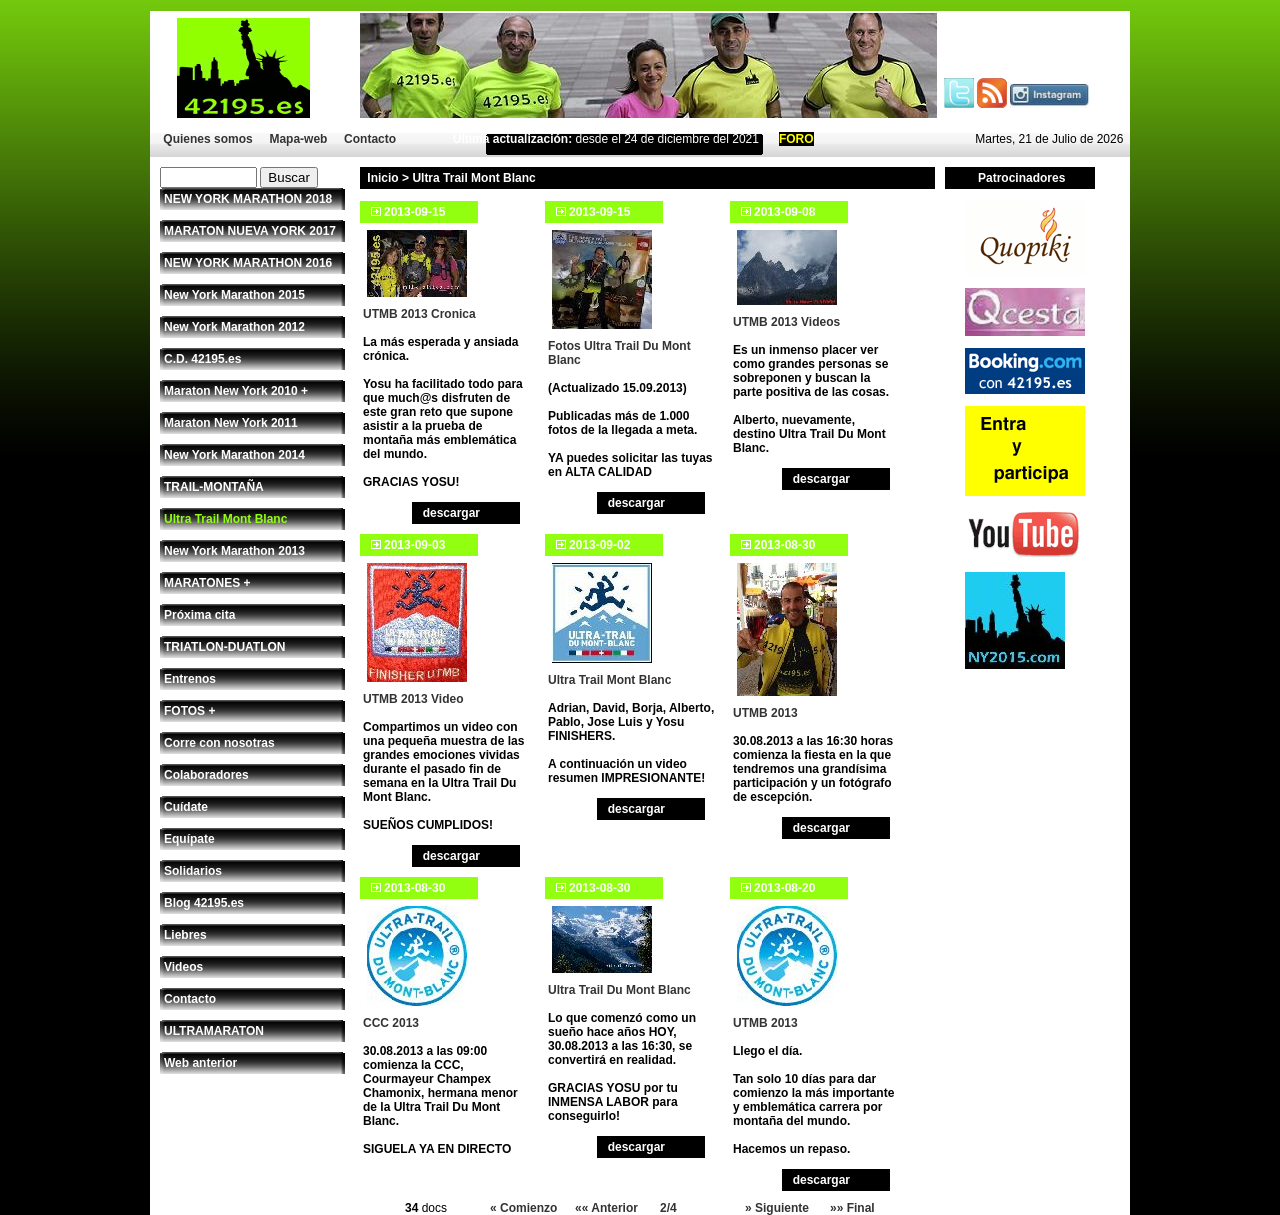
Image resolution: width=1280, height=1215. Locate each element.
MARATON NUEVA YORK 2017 (250, 231)
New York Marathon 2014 (234, 455)
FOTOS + (189, 711)
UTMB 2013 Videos (786, 322)
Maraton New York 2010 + (236, 391)
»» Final (852, 1208)
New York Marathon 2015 (234, 295)
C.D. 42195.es (202, 359)
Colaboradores (206, 775)
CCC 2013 (391, 1023)
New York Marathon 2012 (234, 327)
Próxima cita (199, 615)
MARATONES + (207, 583)
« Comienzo (523, 1208)
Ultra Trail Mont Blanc (225, 519)
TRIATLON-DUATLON (225, 647)
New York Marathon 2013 (234, 551)
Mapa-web (298, 139)
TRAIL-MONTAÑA (214, 487)
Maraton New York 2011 (231, 423)
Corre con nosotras (219, 743)
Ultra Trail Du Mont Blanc (619, 990)
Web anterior (200, 1063)
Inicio (382, 178)
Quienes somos (207, 139)
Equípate (189, 839)
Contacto (370, 139)
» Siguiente (777, 1208)
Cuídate (186, 807)
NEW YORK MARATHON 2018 (248, 199)
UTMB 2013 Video (413, 699)
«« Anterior (606, 1208)
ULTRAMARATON (214, 1031)
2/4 (668, 1208)
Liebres (185, 935)
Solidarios (193, 871)
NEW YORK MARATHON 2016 (248, 263)
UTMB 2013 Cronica (419, 314)
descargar (451, 513)
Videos (183, 967)
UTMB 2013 (765, 713)
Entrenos (190, 679)
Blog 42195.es (204, 903)
